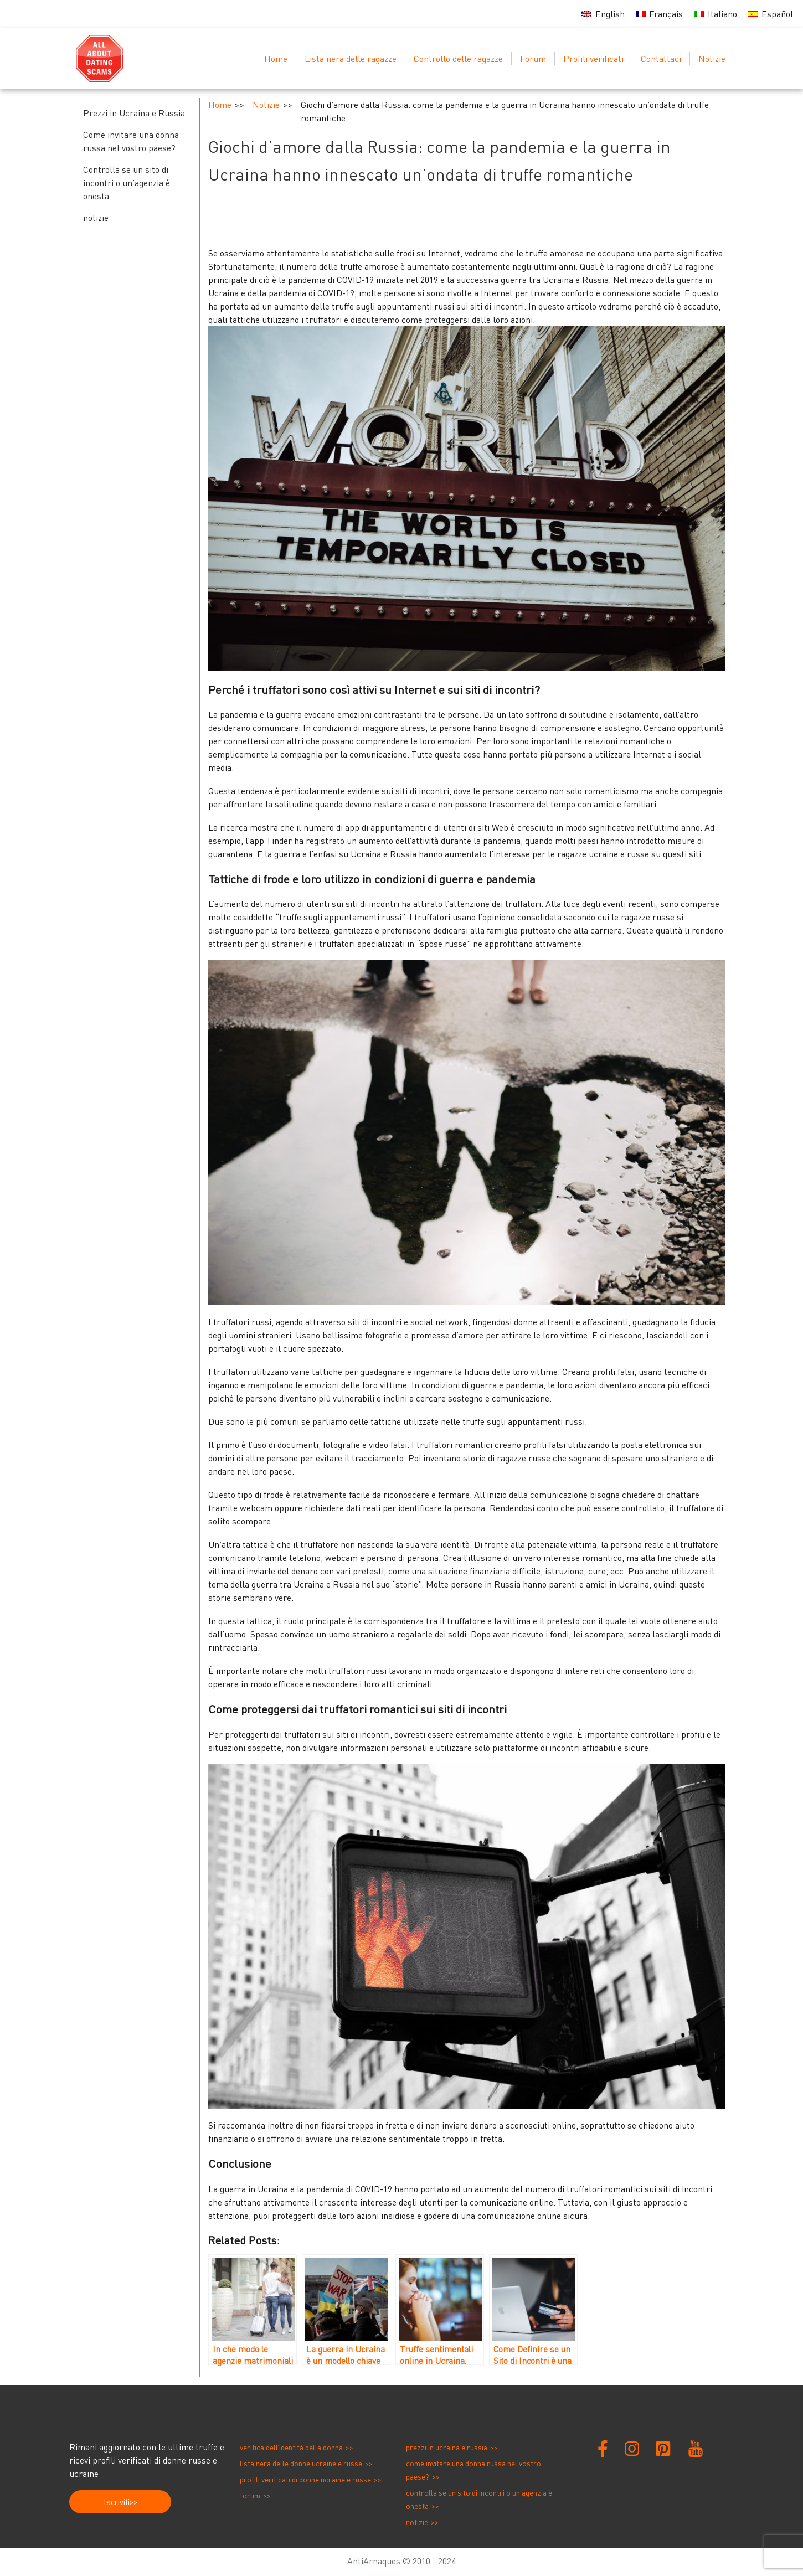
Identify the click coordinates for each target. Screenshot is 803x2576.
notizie (96, 217)
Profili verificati (593, 58)
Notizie (711, 58)
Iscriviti (117, 2502)
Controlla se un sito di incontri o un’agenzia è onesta (126, 183)
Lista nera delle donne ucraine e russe (301, 2463)
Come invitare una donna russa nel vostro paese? (131, 141)
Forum (533, 58)
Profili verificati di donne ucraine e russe (305, 2479)
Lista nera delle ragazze (351, 58)
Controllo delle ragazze (458, 58)
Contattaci (661, 58)
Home (275, 58)
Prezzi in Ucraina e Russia (134, 113)
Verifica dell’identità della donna (291, 2447)
